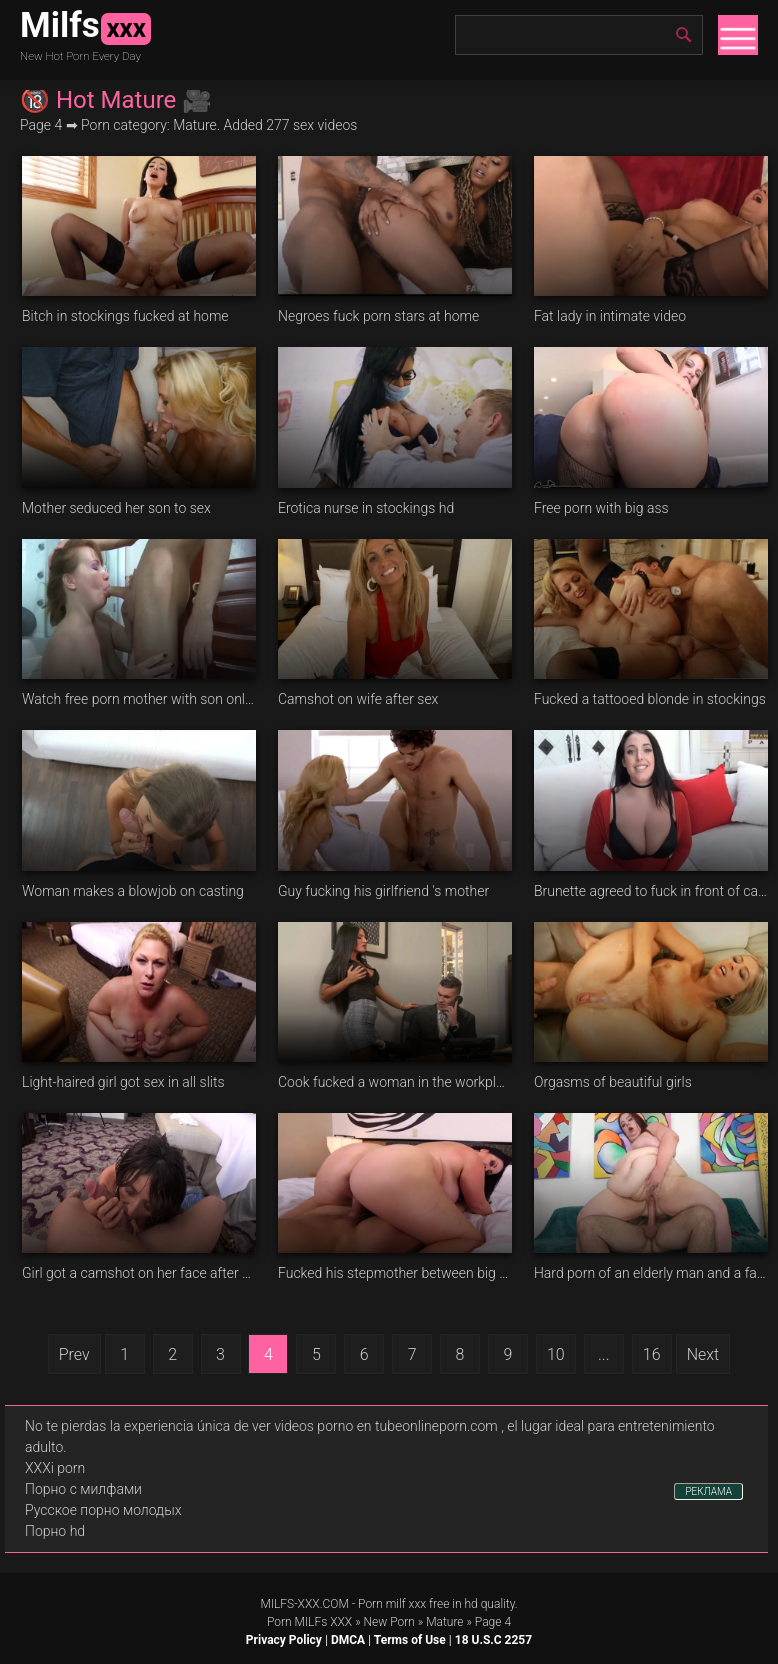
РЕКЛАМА (708, 1491)
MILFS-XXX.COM (304, 1604)
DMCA (348, 1640)
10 (556, 1354)
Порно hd (55, 1531)
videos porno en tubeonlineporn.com (386, 1426)
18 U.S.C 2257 (493, 1640)
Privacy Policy (284, 1640)
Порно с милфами (83, 1489)
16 (652, 1354)
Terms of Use (410, 1640)
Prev (74, 1354)
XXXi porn (55, 1468)
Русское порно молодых (103, 1510)
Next (703, 1354)
